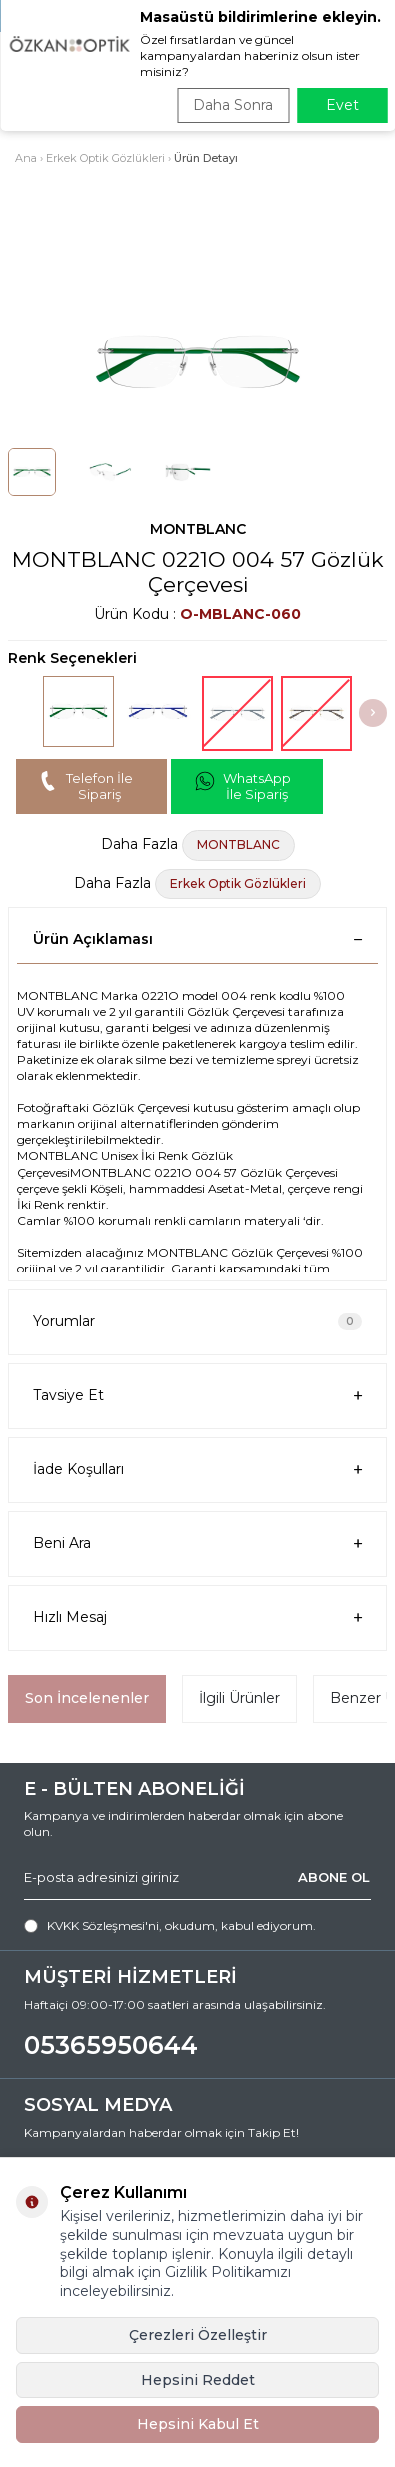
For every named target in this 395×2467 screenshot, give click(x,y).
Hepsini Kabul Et (198, 2424)
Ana (26, 158)
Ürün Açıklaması (197, 939)
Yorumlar (197, 1321)
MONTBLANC (198, 529)
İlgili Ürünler (239, 1698)
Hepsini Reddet (198, 2380)
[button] (373, 713)
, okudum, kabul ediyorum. (170, 1926)
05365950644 (111, 2045)
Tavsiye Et (197, 1395)
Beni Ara (197, 1543)
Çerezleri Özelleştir (198, 2335)
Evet (342, 105)
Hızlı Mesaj (197, 1617)
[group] (197, 361)
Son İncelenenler (87, 1698)
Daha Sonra (233, 105)
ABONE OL (334, 1877)
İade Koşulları (197, 1469)
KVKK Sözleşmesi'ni (103, 1925)
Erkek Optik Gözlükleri (105, 158)
